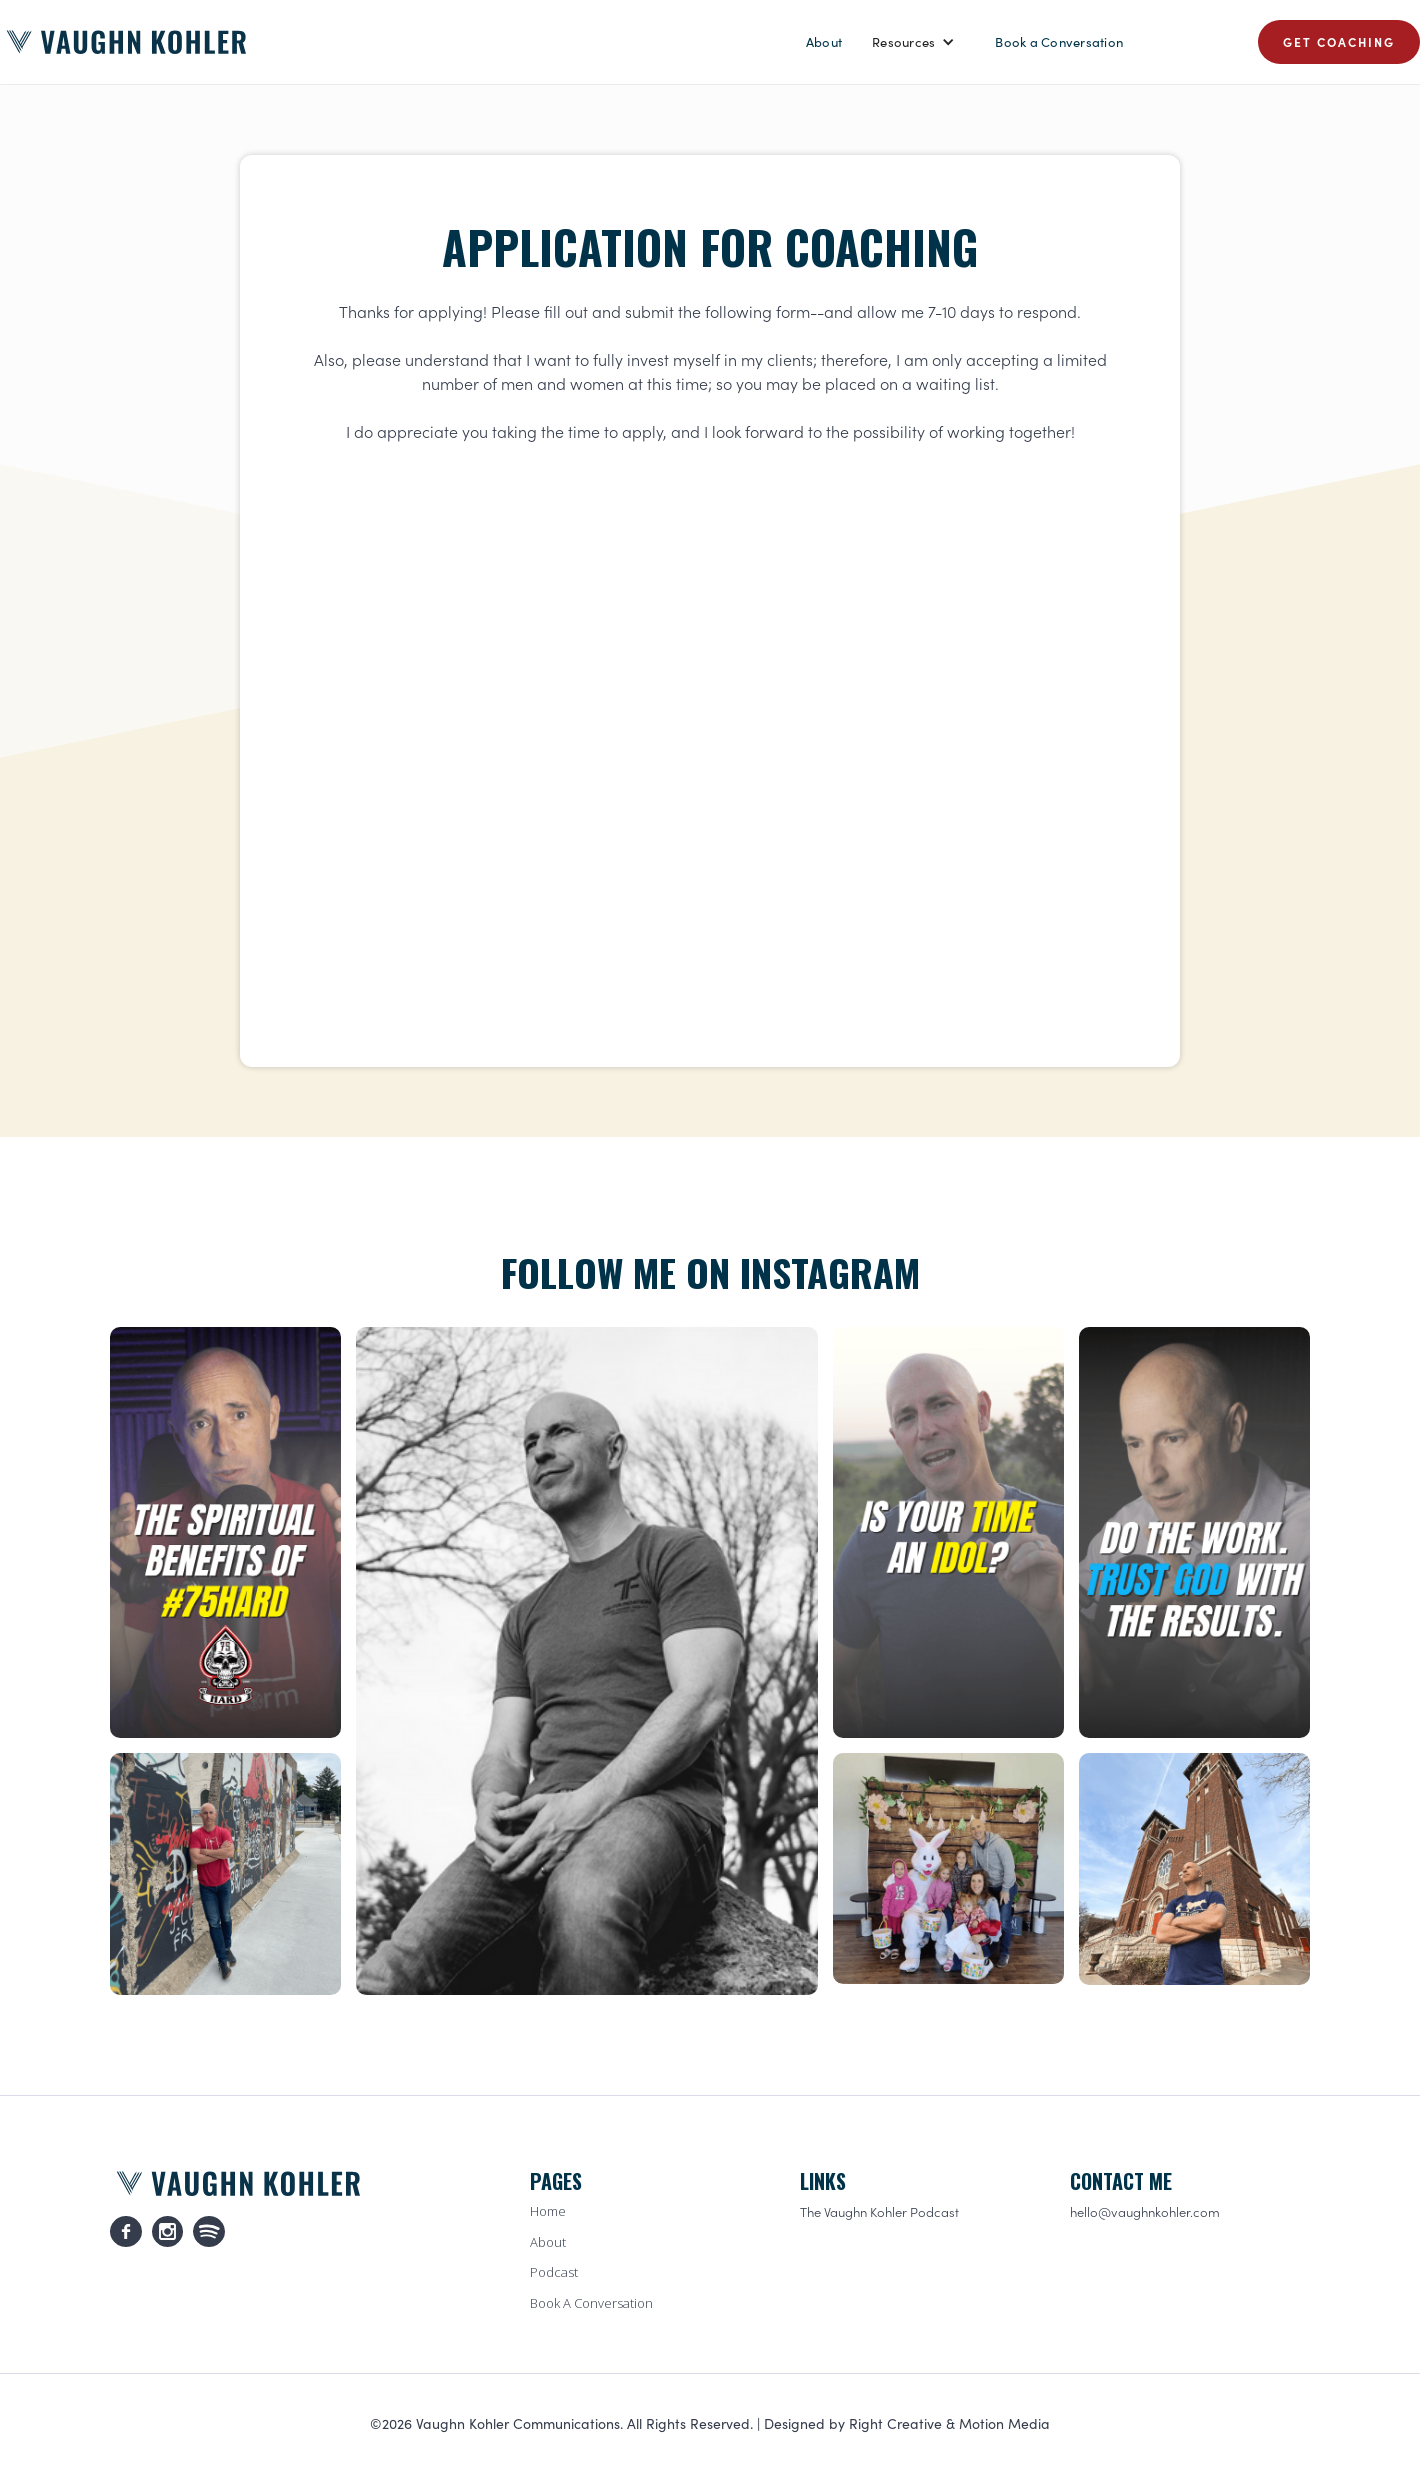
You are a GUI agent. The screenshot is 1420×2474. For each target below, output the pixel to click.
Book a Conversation (1059, 42)
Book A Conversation (591, 2303)
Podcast (554, 2272)
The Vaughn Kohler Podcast (879, 2211)
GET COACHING (1339, 42)
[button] (913, 42)
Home (548, 2211)
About (824, 42)
